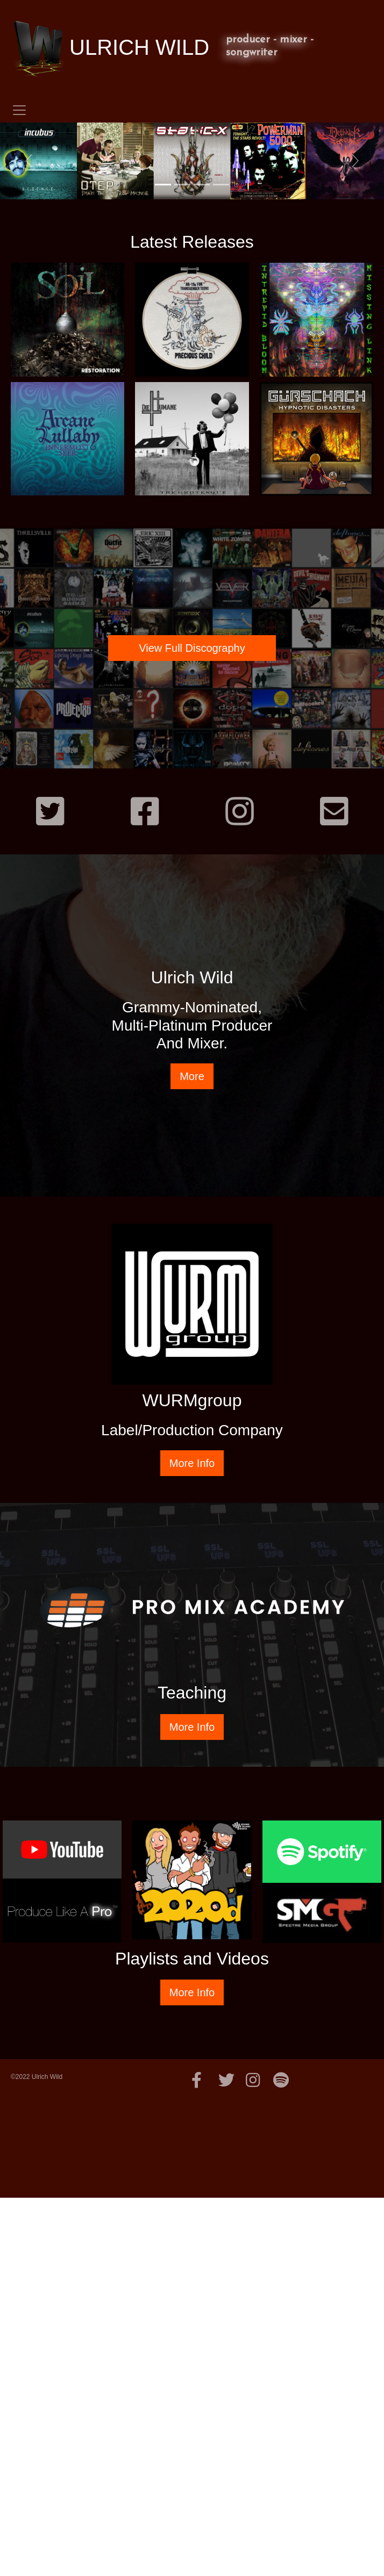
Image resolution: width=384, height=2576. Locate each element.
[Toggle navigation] (19, 110)
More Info (192, 1463)
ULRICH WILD (110, 49)
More (192, 1076)
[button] (29, 161)
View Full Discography (192, 648)
